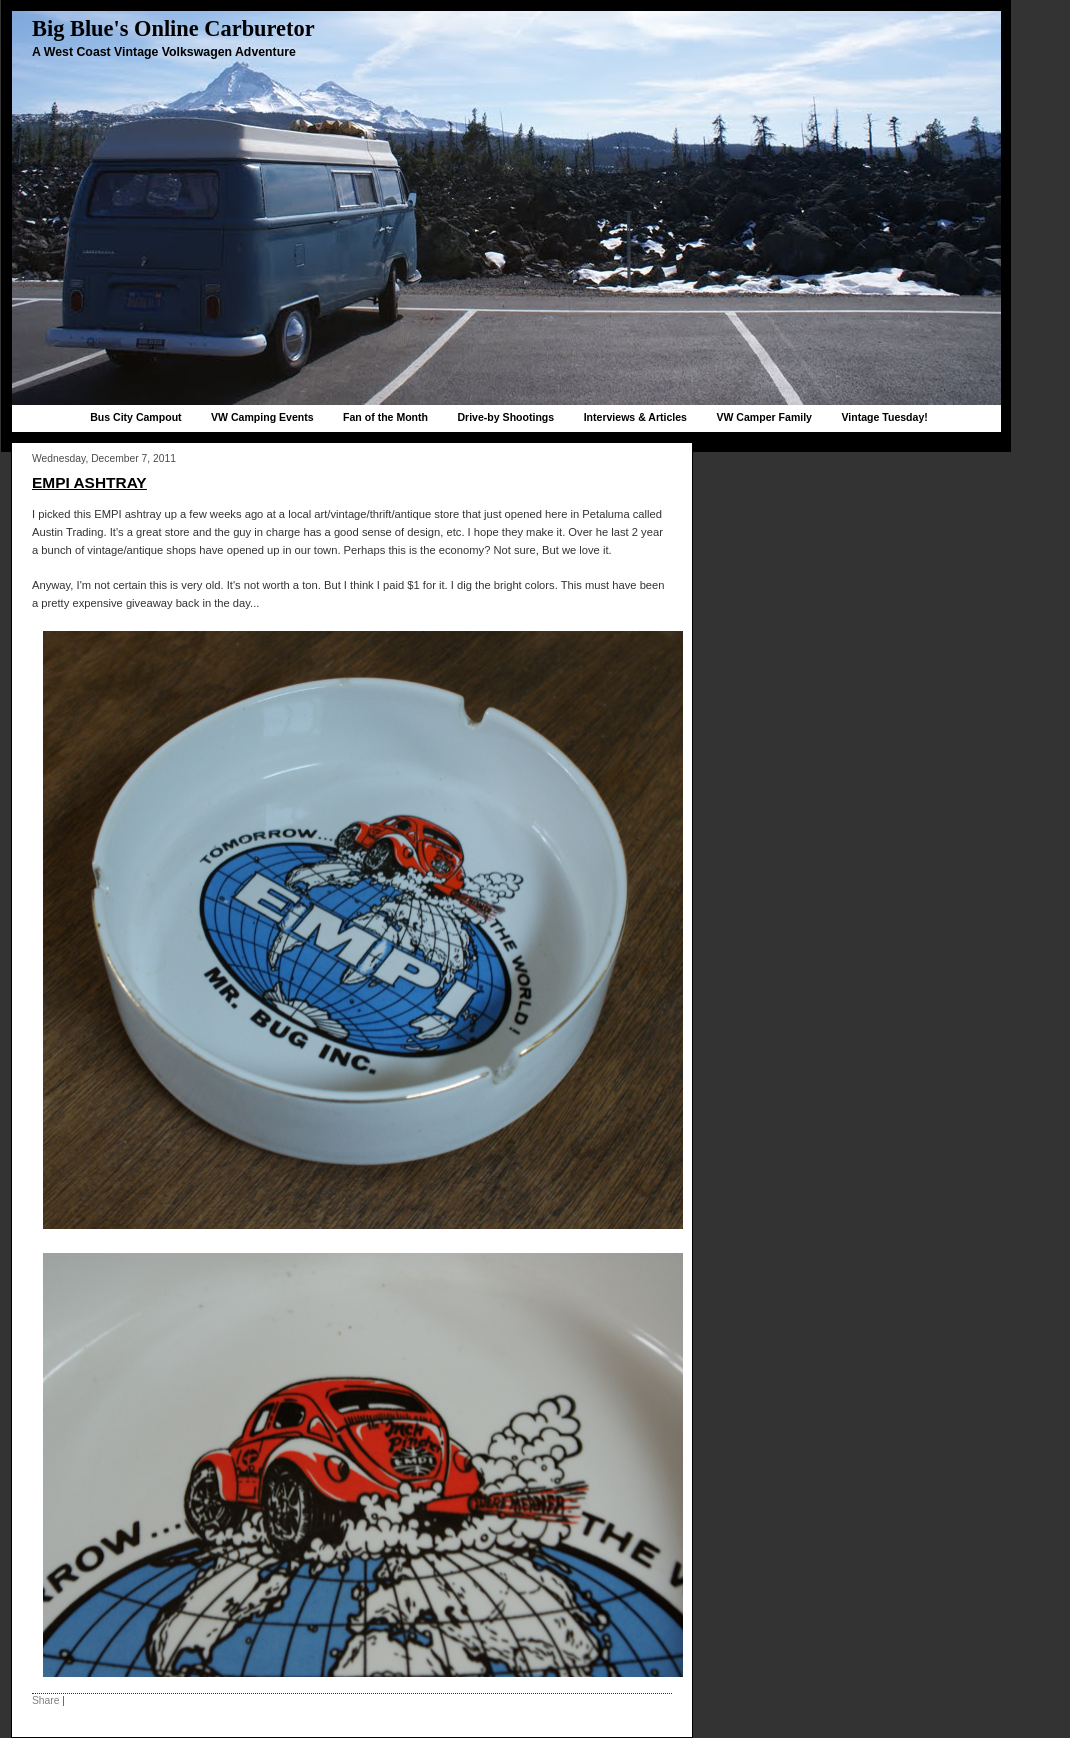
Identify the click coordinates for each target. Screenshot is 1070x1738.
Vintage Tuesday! (884, 417)
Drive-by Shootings (505, 417)
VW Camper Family (764, 417)
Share (45, 1700)
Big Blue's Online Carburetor (173, 28)
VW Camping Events (262, 417)
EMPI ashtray (89, 482)
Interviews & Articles (635, 417)
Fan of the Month (385, 417)
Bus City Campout (135, 417)
